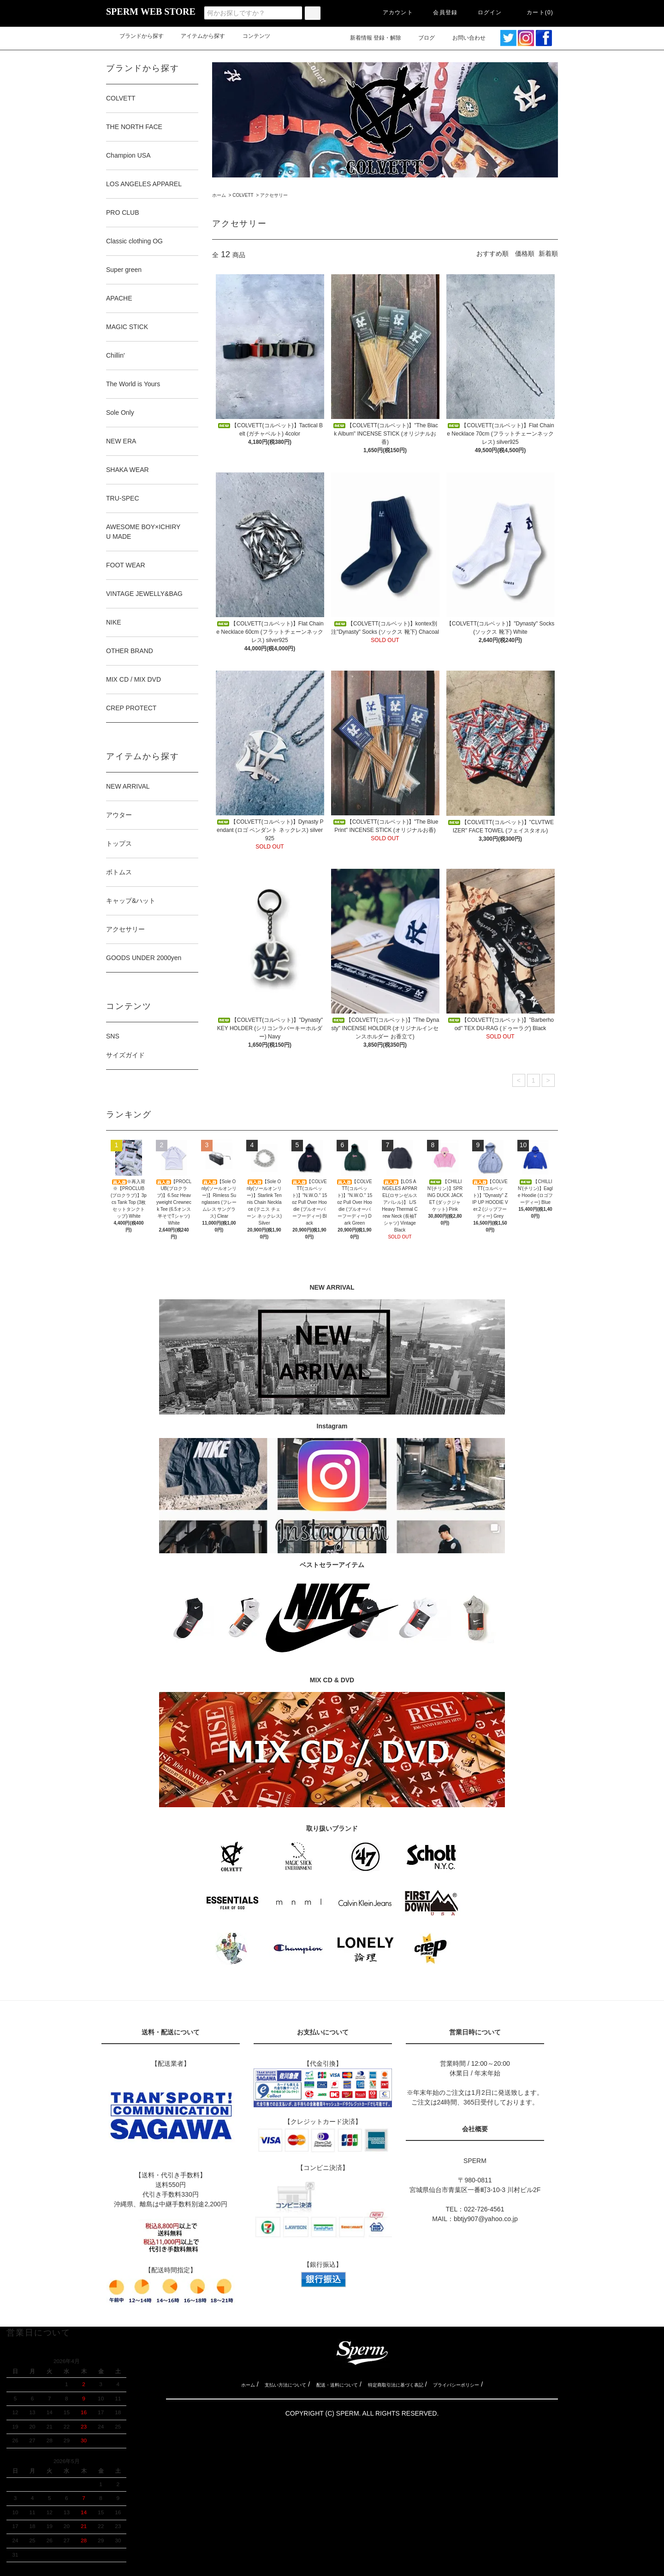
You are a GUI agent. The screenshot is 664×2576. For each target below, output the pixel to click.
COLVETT (242, 195)
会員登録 (439, 12)
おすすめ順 (492, 253)
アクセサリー (274, 195)
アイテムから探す (197, 36)
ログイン (484, 12)
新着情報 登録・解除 (370, 38)
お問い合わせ (469, 38)
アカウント (392, 12)
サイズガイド (125, 1055)
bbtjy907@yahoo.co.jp (486, 2218)
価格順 (524, 253)
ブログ (421, 38)
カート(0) (534, 12)
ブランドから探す (136, 36)
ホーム (219, 195)
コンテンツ (250, 36)
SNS (112, 1036)
